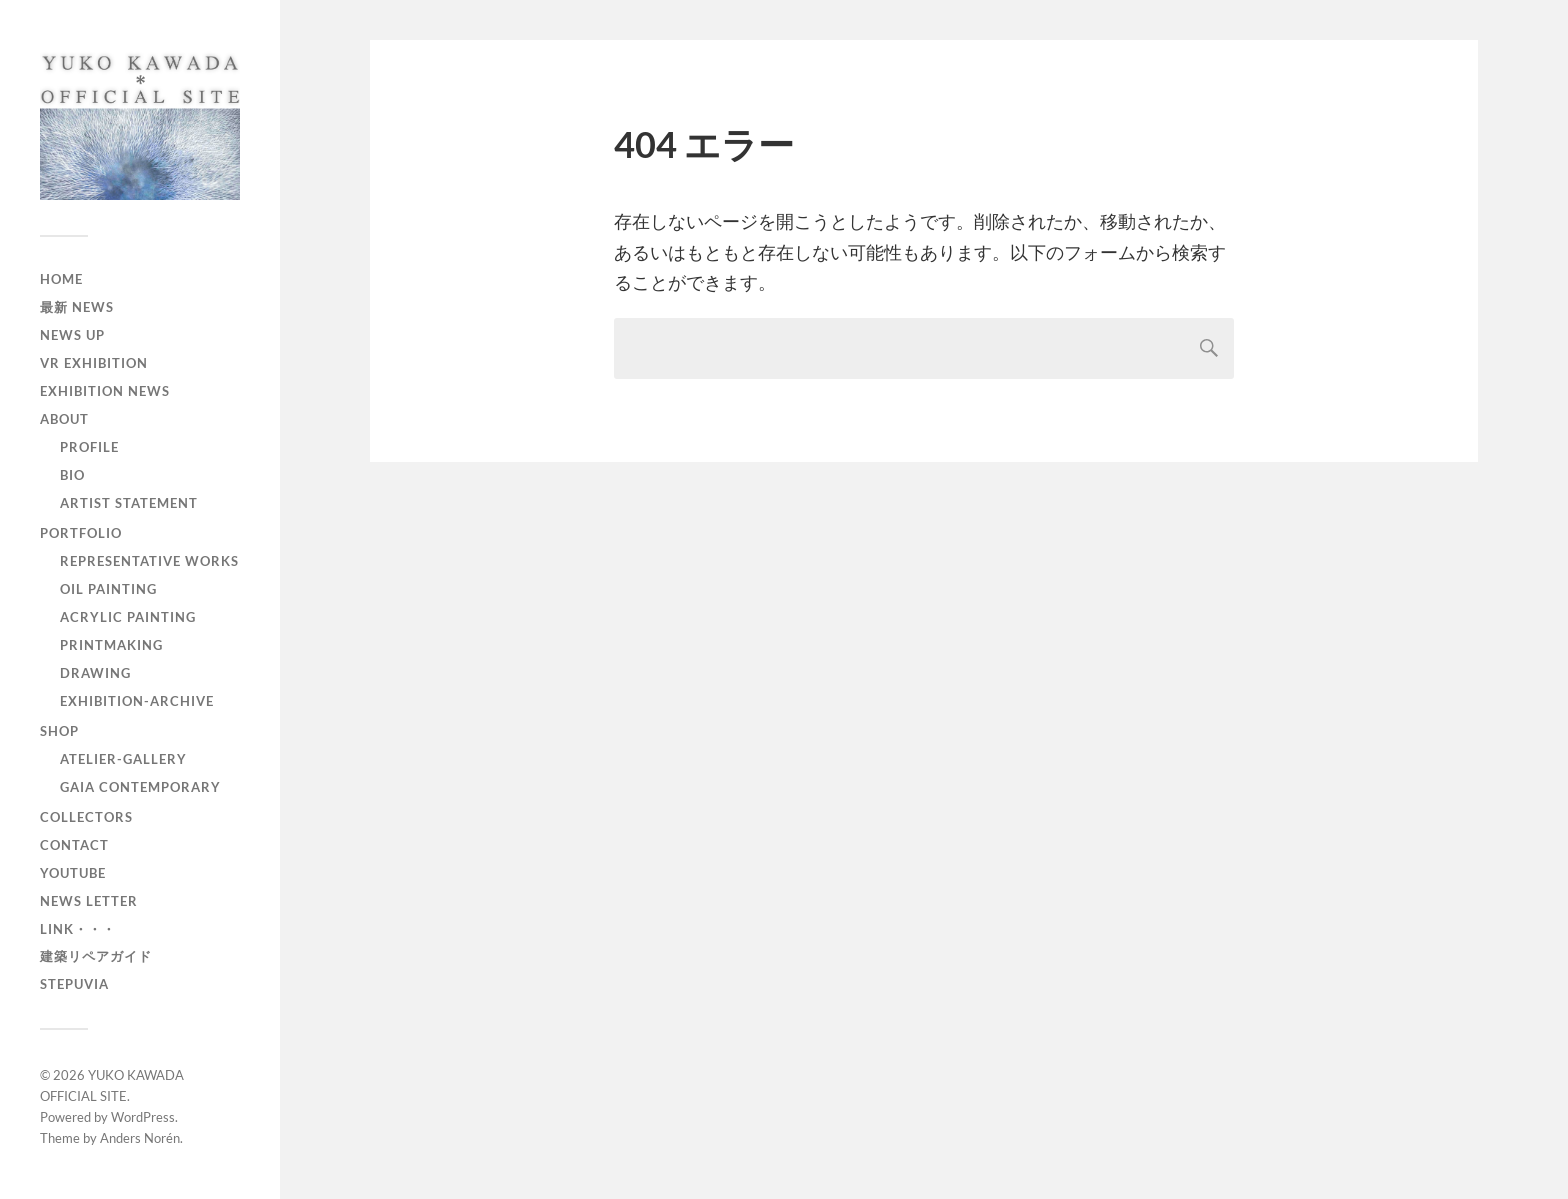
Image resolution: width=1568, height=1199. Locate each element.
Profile (89, 447)
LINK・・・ (78, 929)
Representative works (149, 561)
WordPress (143, 1117)
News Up (72, 335)
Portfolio (81, 533)
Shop (59, 731)
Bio (72, 475)
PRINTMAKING (111, 645)
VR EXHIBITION (94, 363)
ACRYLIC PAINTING (128, 617)
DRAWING (95, 673)
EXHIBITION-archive (137, 701)
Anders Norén (140, 1138)
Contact (74, 845)
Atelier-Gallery (123, 759)
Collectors (86, 817)
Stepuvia (74, 984)
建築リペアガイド (96, 956)
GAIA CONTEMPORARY (140, 787)
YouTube (73, 873)
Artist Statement (129, 503)
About (64, 419)
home (61, 279)
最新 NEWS (77, 307)
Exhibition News (105, 391)
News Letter (89, 901)
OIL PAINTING (108, 589)
